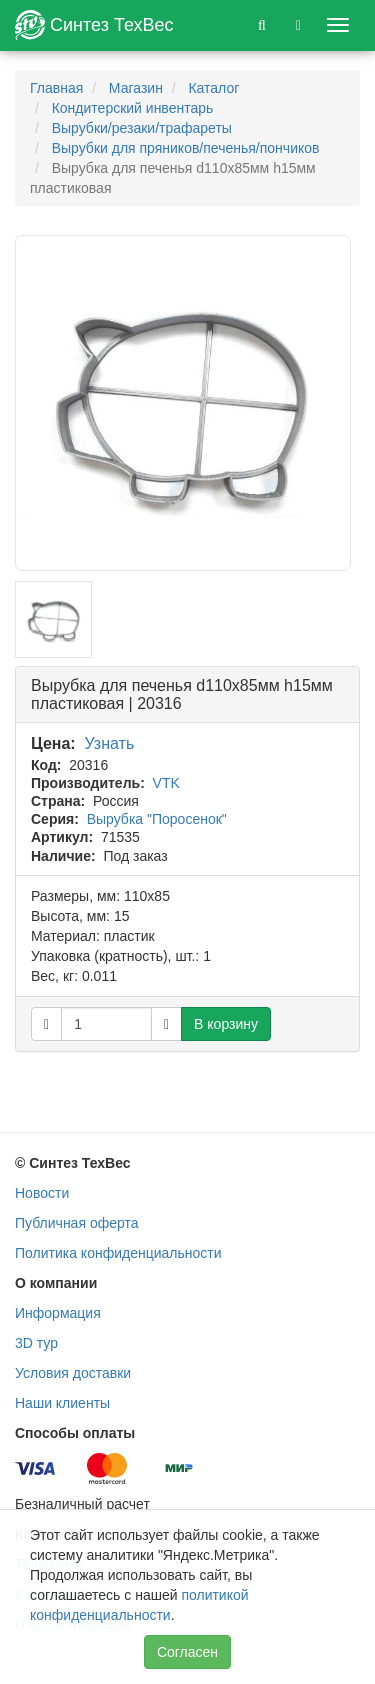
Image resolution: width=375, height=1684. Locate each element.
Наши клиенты (62, 1403)
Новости (42, 1193)
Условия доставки (73, 1373)
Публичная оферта (77, 1223)
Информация (58, 1313)
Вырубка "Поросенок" (157, 819)
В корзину (226, 1024)
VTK (166, 783)
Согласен (187, 1652)
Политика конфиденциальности (118, 1253)
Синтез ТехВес (94, 25)
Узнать (110, 743)
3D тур (36, 1343)
